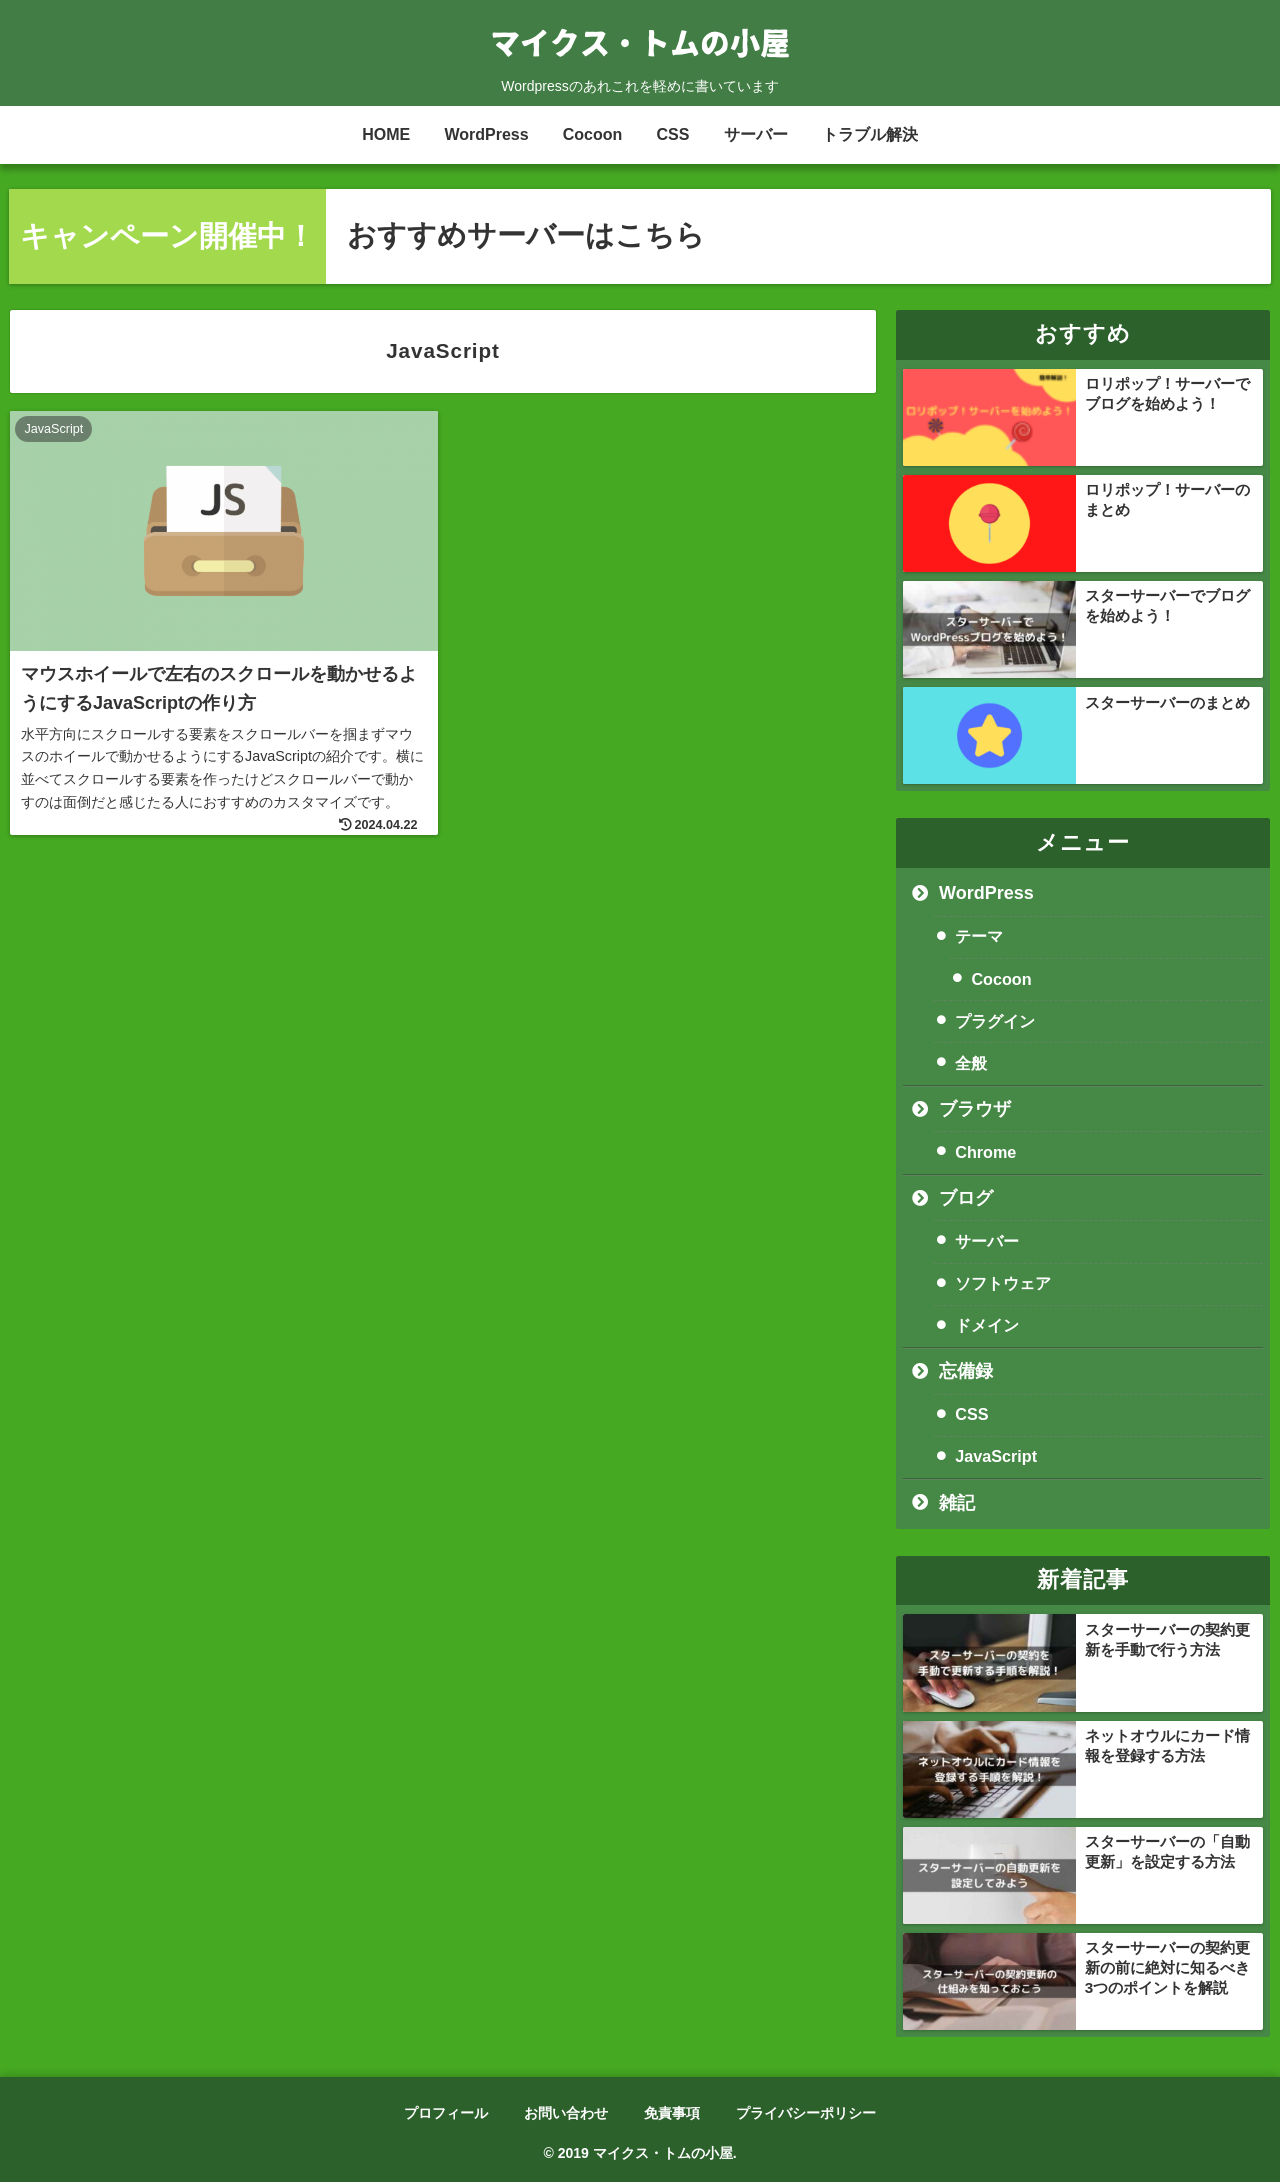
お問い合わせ (566, 2113)
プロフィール (446, 2113)
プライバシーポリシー (806, 2113)
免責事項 (672, 2113)
